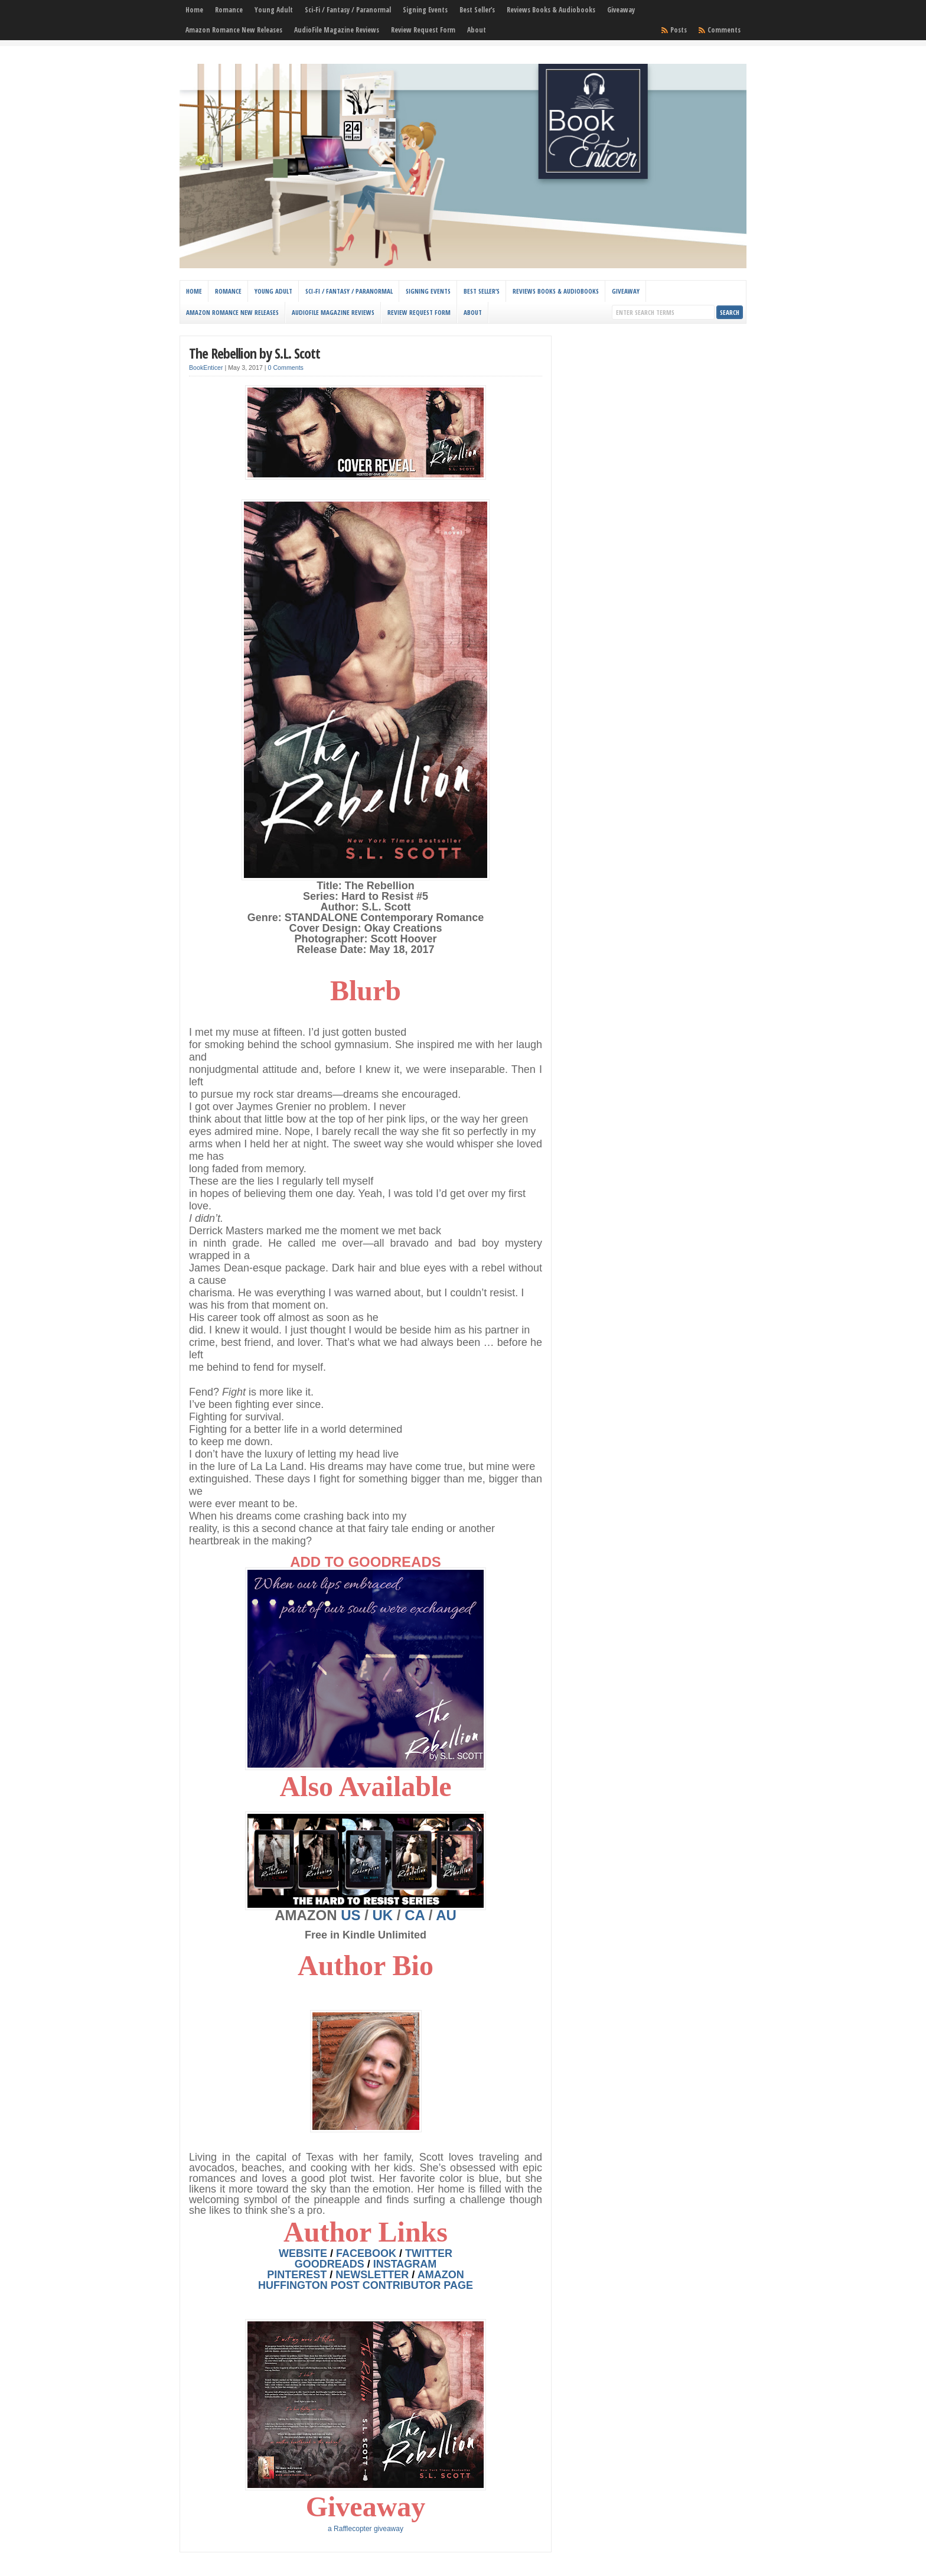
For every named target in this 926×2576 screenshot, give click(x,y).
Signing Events (425, 10)
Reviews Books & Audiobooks (551, 10)
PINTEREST (297, 2275)
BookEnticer (206, 367)
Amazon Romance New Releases (233, 30)
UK (383, 1915)
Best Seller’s (477, 10)
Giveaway (621, 10)
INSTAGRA (405, 2264)
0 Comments (286, 367)
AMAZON (441, 2275)
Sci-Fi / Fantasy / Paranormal (348, 10)
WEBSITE (303, 2253)
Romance (229, 10)
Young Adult (274, 10)
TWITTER (428, 2253)
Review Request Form (423, 30)
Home (194, 10)
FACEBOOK (366, 2253)
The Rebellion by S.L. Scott (254, 353)
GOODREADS (329, 2264)
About (476, 30)
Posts (678, 30)
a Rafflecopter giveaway (365, 2529)
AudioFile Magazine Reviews (336, 30)
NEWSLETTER (372, 2275)
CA (415, 1915)
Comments (724, 30)
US (350, 1915)
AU (446, 1915)
